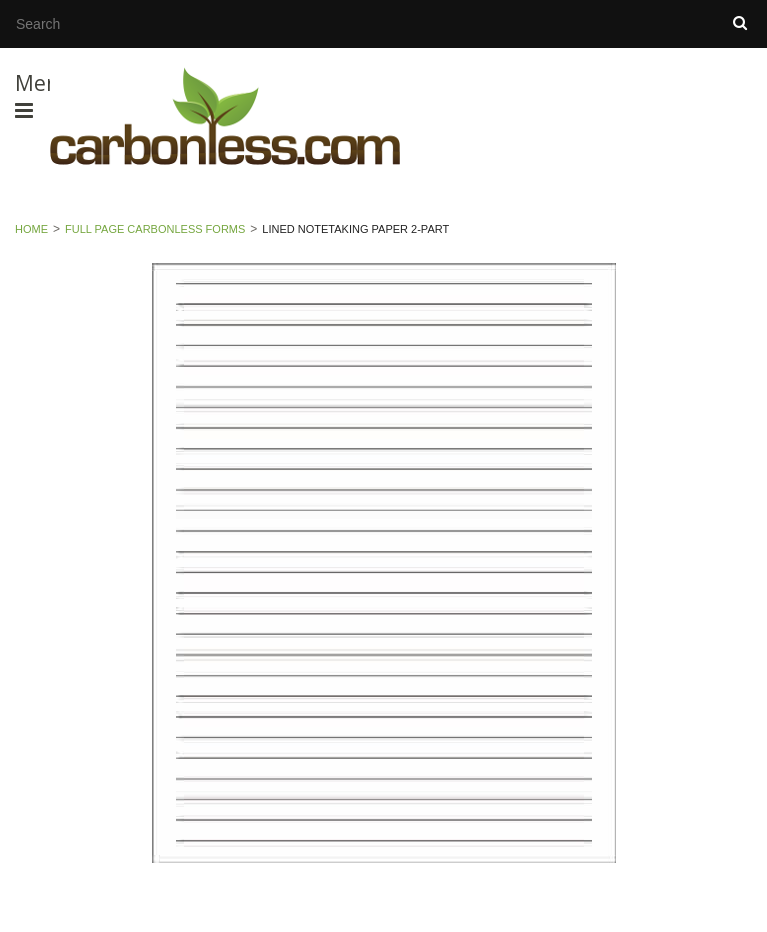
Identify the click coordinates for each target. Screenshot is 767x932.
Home (31, 229)
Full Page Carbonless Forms (155, 229)
